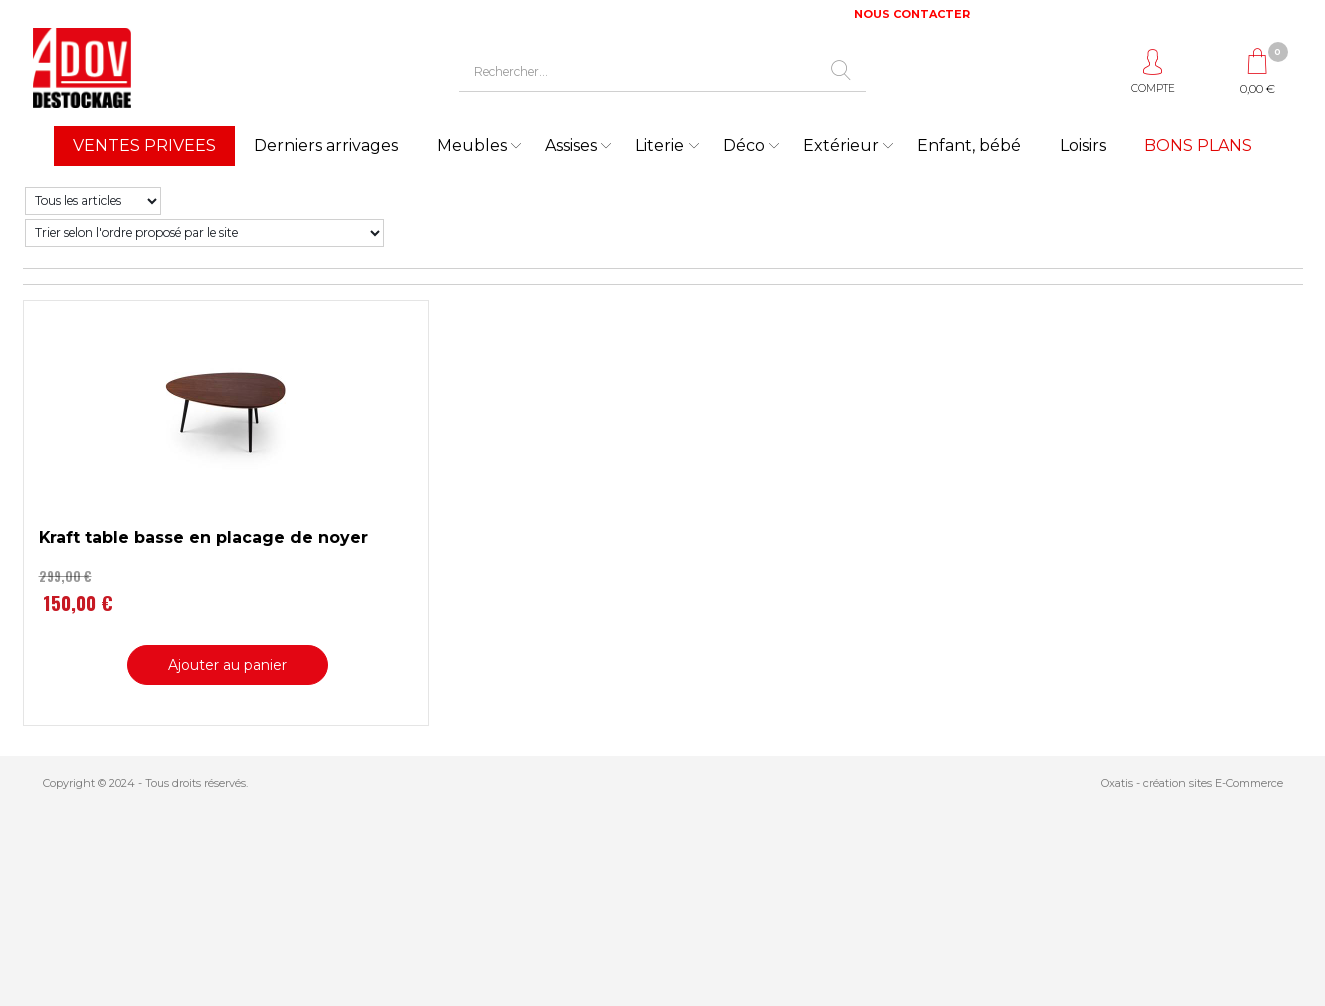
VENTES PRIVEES (144, 145)
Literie (659, 145)
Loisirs (1083, 145)
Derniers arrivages (326, 145)
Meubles (472, 145)
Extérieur (841, 145)
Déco (744, 145)
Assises (571, 145)
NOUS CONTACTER (912, 14)
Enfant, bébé (969, 145)
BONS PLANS (1198, 145)
